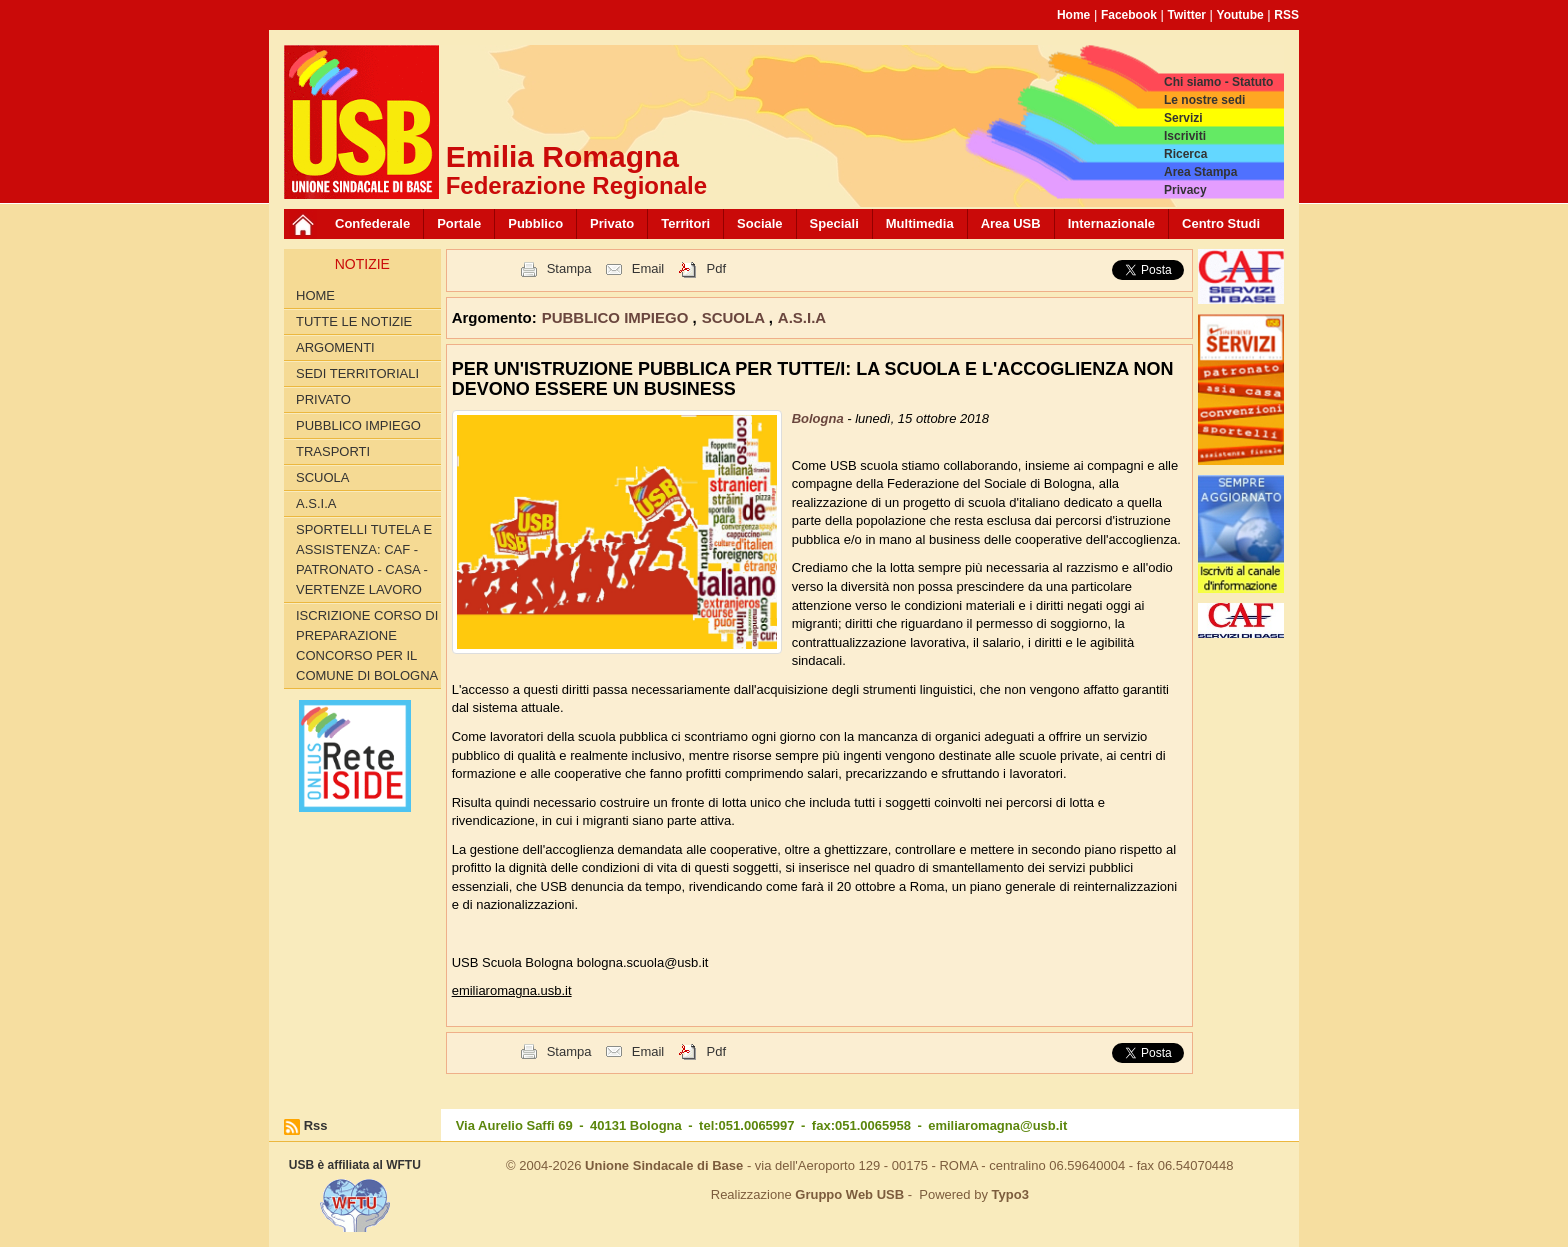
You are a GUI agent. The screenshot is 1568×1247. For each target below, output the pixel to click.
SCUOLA (322, 477)
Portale (459, 223)
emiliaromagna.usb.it (512, 990)
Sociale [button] (760, 223)
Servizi (1183, 118)
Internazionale (1111, 223)
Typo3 (1010, 1194)
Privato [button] (612, 223)
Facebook (1129, 15)
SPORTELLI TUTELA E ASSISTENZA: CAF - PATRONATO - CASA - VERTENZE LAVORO (364, 559)
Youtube (1240, 15)
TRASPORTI (333, 451)
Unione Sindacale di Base (664, 1165)
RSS (1286, 15)
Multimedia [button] (920, 223)
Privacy (1185, 190)
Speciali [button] (834, 223)
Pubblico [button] (535, 223)
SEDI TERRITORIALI (357, 373)
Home (1073, 15)
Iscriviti (1185, 136)
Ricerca (1185, 154)
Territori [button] (685, 223)
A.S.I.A (316, 503)
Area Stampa (1200, 172)
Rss (316, 1125)
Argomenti (335, 347)
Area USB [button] (1011, 223)
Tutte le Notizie (354, 321)
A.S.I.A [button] (802, 317)
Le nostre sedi (1204, 100)
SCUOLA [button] (735, 317)
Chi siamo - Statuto (1218, 82)
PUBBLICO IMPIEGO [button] (617, 317)
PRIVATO (323, 399)
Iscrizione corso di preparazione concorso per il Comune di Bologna (367, 645)
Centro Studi (1221, 223)
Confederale (372, 223)
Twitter (1187, 15)
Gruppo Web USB (849, 1194)
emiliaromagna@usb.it (997, 1125)
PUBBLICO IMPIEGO (358, 425)
